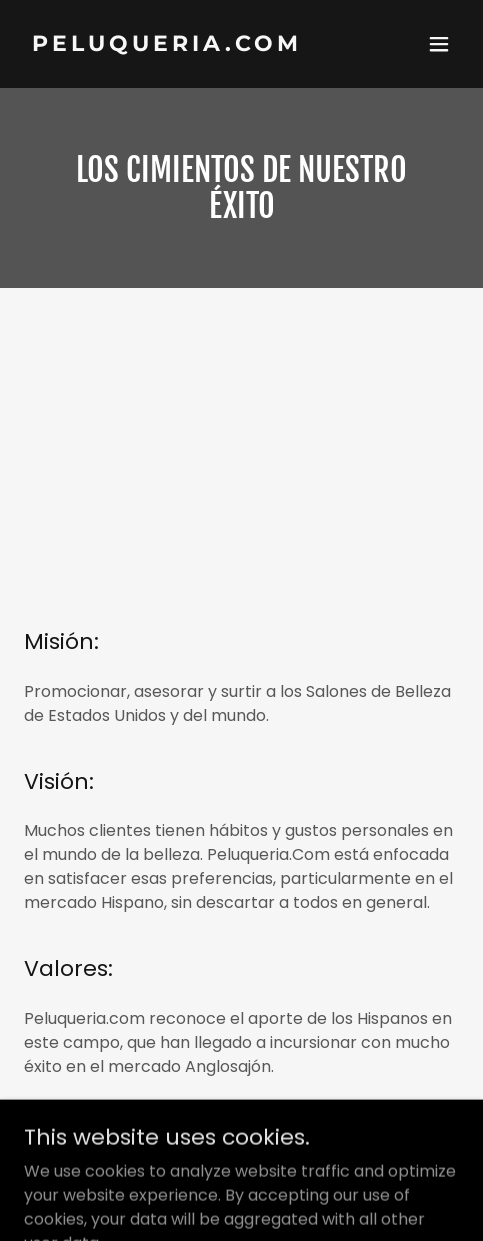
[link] (176, 45)
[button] (439, 44)
